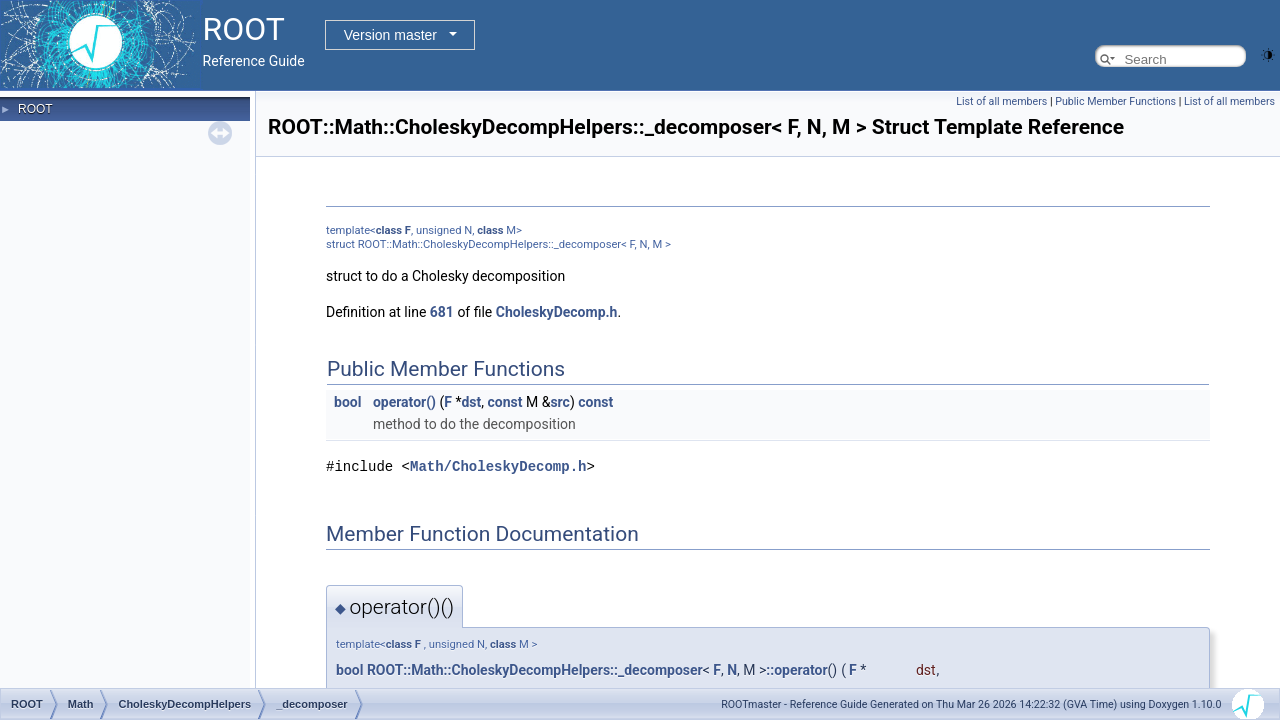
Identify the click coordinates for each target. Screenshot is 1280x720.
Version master (390, 35)
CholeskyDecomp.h (557, 312)
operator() (404, 402)
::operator (796, 669)
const (505, 402)
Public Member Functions (1115, 101)
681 (442, 312)
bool (347, 402)
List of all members (1001, 101)
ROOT (35, 109)
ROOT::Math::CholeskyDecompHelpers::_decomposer (535, 669)
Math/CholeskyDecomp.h (498, 465)
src (559, 402)
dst (471, 402)
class (389, 230)
